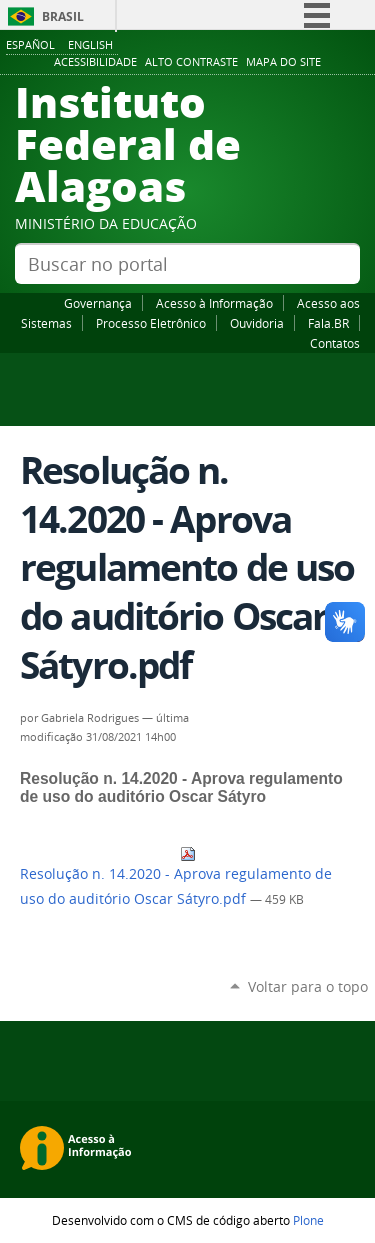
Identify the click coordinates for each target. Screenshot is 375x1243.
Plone (308, 1220)
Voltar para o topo (308, 986)
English (90, 44)
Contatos (335, 343)
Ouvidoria (257, 323)
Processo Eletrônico (151, 323)
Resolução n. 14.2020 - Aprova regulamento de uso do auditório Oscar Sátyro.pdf (176, 877)
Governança (98, 303)
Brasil (63, 16)
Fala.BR (328, 323)
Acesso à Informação (214, 303)
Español (30, 44)
